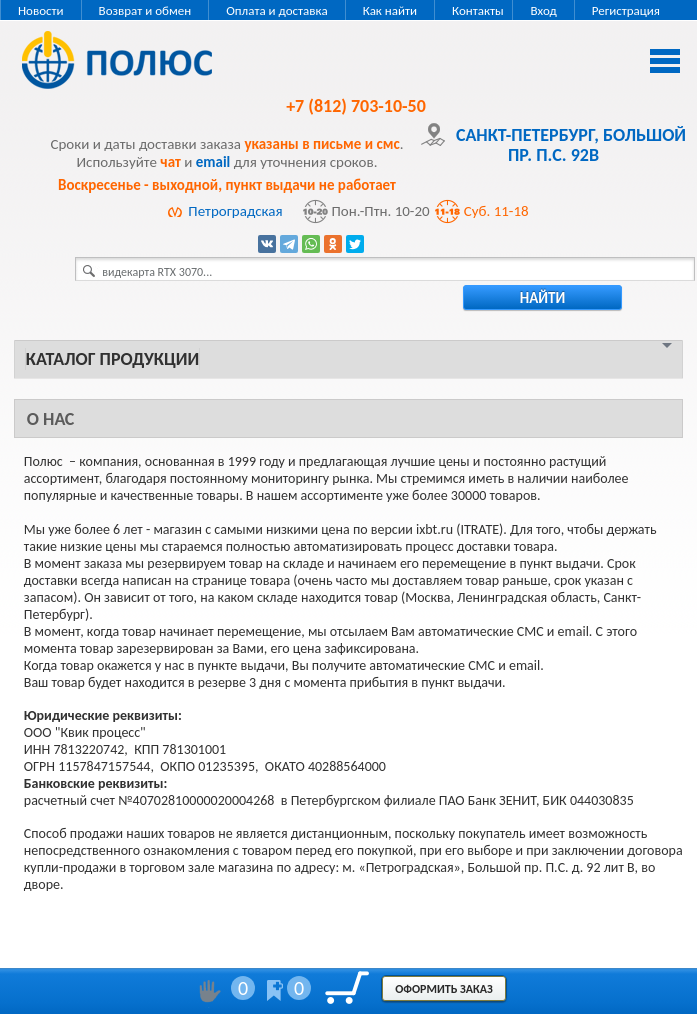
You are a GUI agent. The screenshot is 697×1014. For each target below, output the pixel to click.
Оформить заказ (444, 989)
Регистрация (626, 10)
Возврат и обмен (145, 10)
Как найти (390, 10)
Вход (543, 10)
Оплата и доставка (276, 10)
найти (543, 298)
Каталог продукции (112, 359)
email (213, 162)
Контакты (478, 10)
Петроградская (235, 211)
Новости (41, 10)
